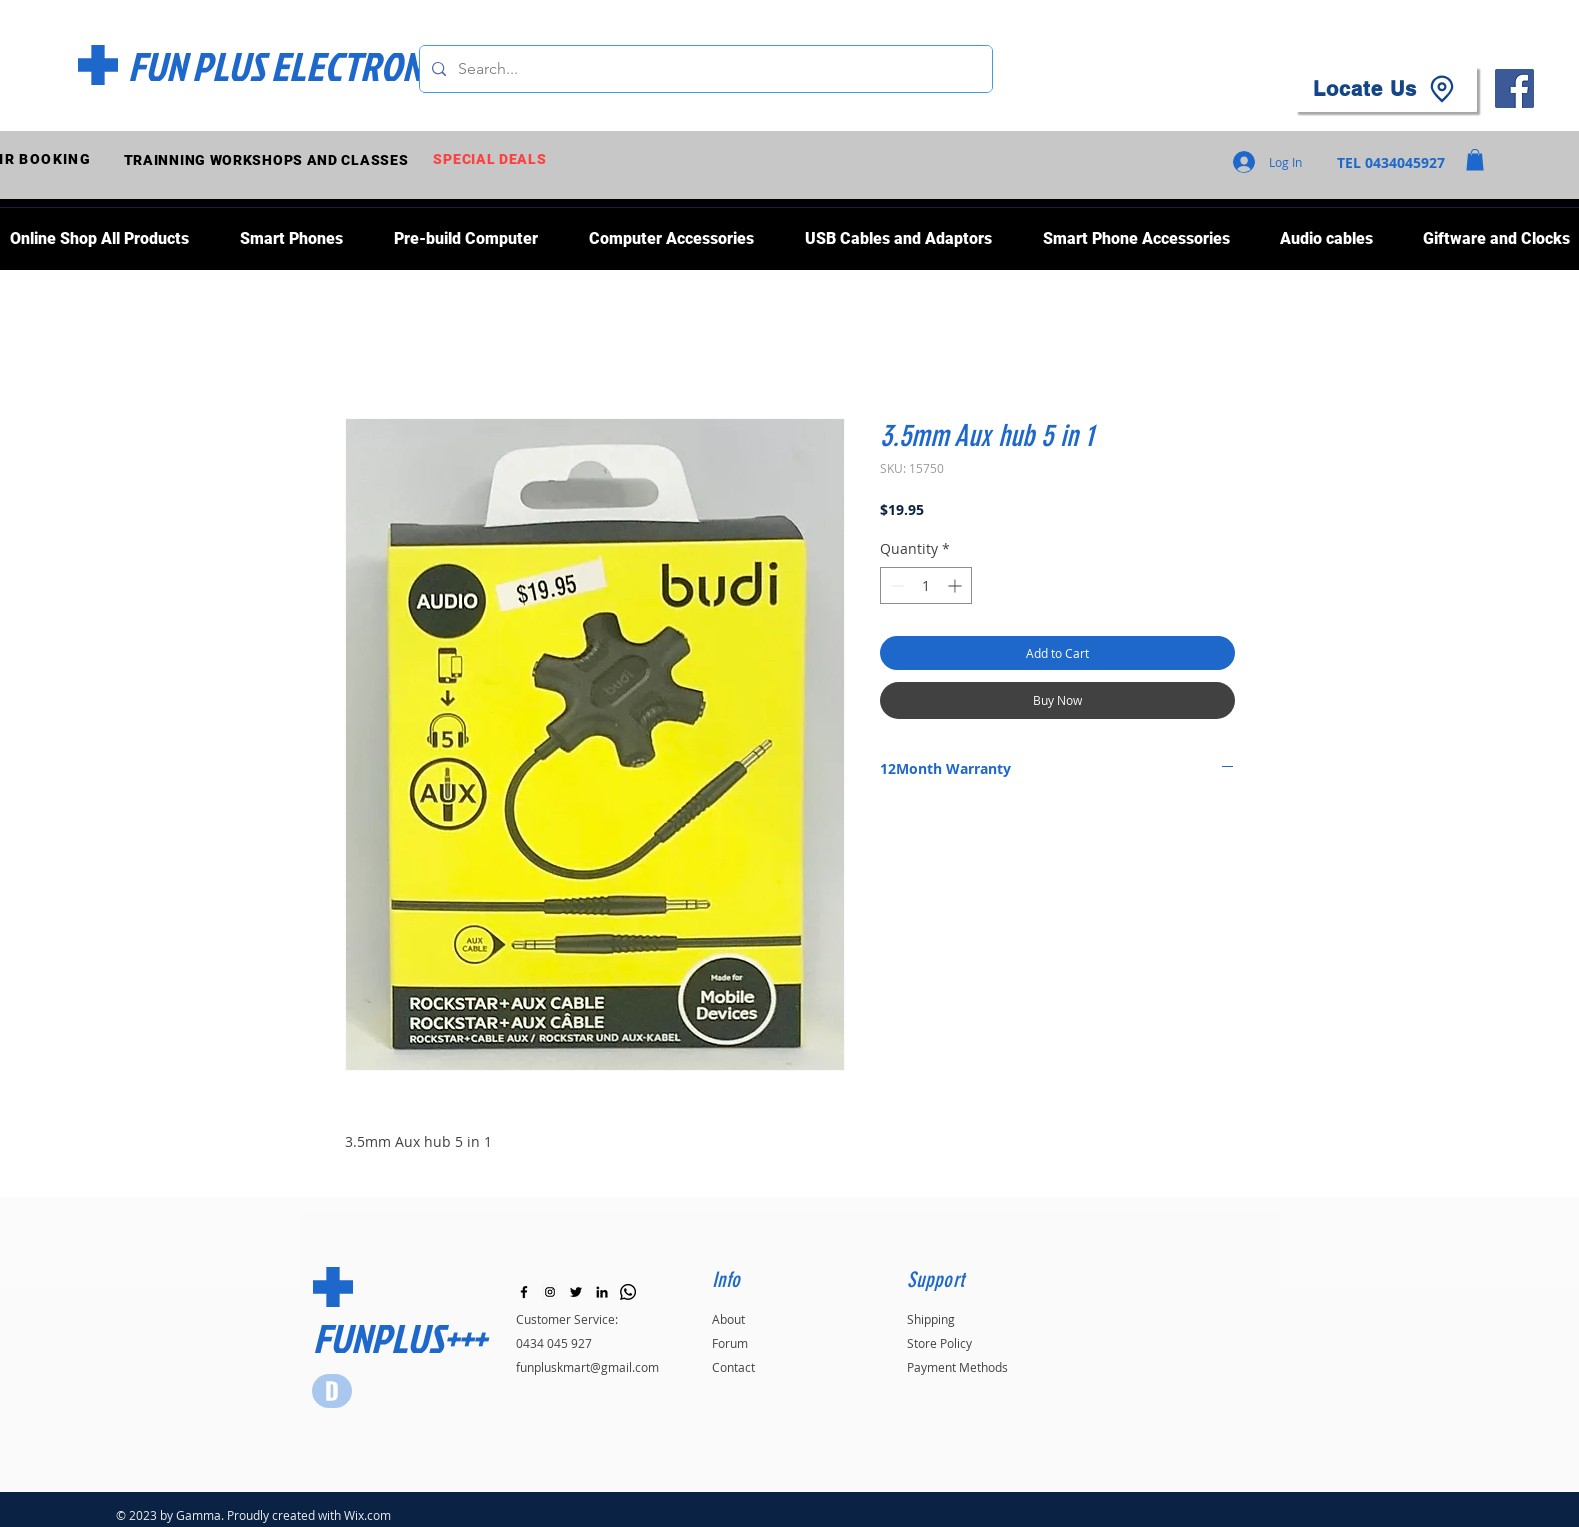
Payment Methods (957, 1367)
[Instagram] (550, 1292)
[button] (1475, 160)
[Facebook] (1514, 88)
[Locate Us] (1386, 89)
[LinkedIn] (602, 1292)
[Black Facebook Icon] (524, 1292)
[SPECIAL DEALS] (492, 159)
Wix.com (367, 1515)
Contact (733, 1367)
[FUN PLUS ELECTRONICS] (296, 66)
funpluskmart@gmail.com (587, 1367)
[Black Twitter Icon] (576, 1292)
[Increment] (956, 585)
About (728, 1319)
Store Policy (939, 1343)
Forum (730, 1343)
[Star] (332, 1391)
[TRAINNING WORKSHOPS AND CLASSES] (268, 159)
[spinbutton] (926, 585)
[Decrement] (895, 585)
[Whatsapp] (628, 1292)
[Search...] (704, 69)
